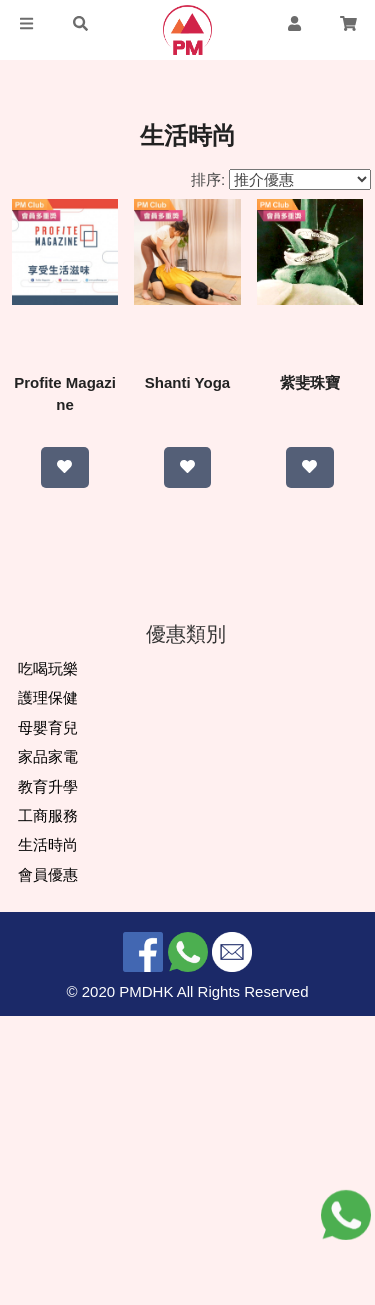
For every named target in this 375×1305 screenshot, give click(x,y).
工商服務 (48, 1104)
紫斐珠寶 (188, 722)
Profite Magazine (104, 382)
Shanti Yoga (270, 382)
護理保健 (48, 987)
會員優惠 (48, 1163)
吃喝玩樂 (48, 957)
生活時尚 (48, 1134)
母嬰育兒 (48, 1016)
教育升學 (48, 1075)
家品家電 (48, 1045)
